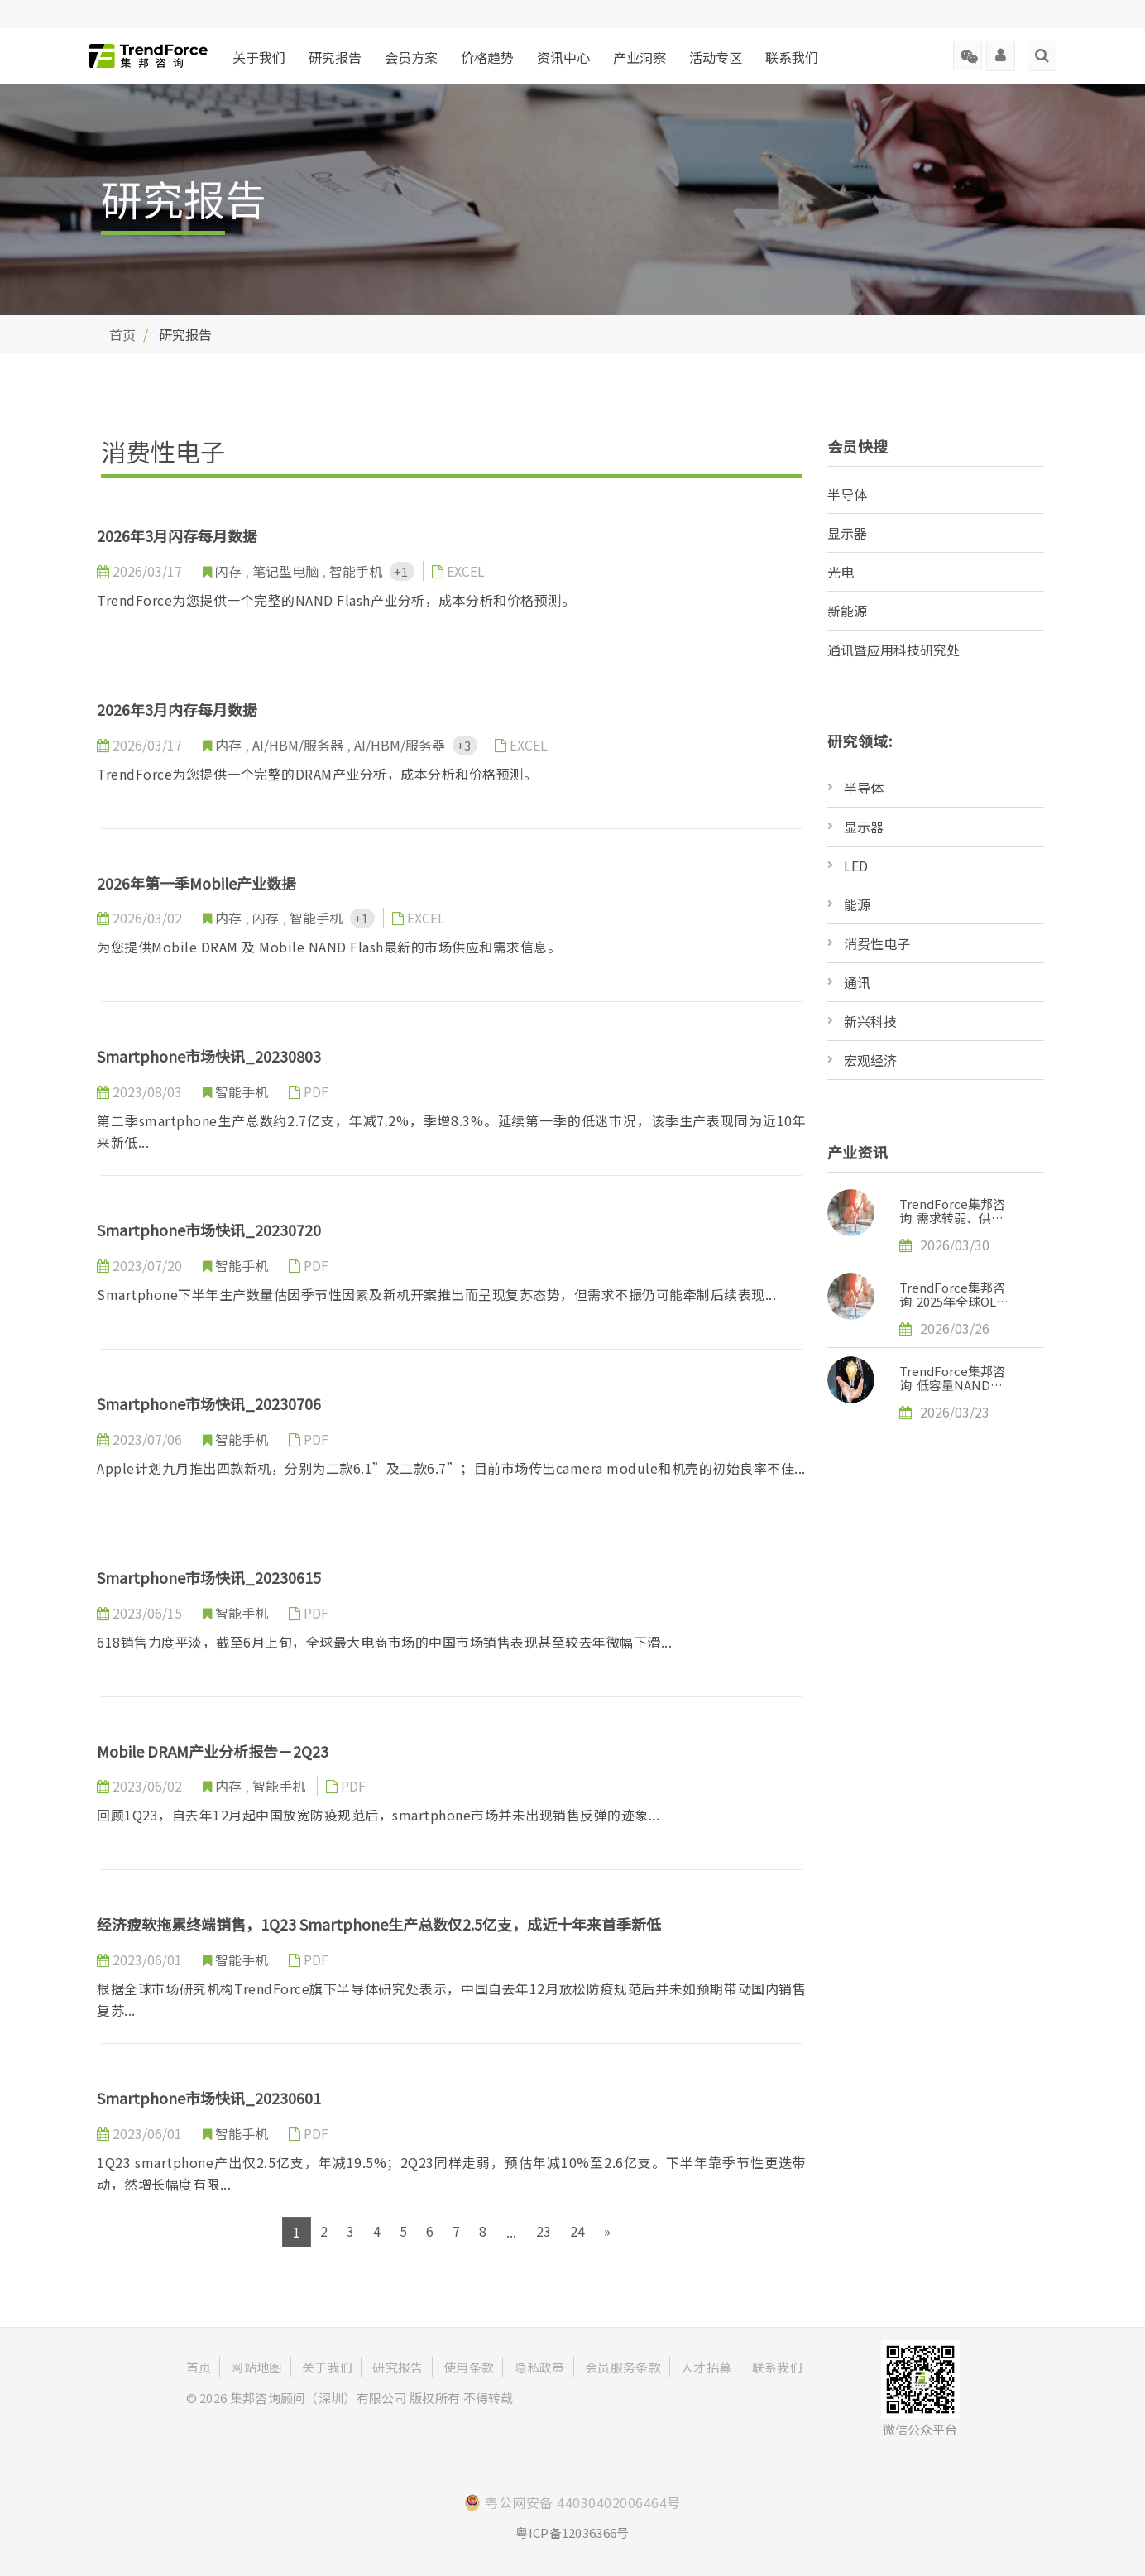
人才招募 (706, 2367)
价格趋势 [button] (487, 57)
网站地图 (256, 2367)
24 (577, 2231)
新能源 (847, 611)
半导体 (847, 494)
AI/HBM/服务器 (299, 745)
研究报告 (335, 57)
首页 (122, 334)
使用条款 (468, 2367)
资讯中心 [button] (563, 57)
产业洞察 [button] (639, 57)
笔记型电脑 (287, 571)
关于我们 (258, 57)
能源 (857, 904)
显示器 (847, 533)
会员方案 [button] (411, 57)
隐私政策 (539, 2367)
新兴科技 (870, 1021)
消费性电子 (877, 943)
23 (543, 2231)
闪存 (230, 571)
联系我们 (791, 57)
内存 (230, 745)
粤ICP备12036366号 (572, 2532)
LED (856, 865)
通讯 (857, 982)
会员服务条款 (623, 2367)
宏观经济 (870, 1060)
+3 (465, 745)
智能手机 (357, 571)
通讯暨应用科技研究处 (893, 650)
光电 (840, 572)
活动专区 (715, 57)
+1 (402, 571)
